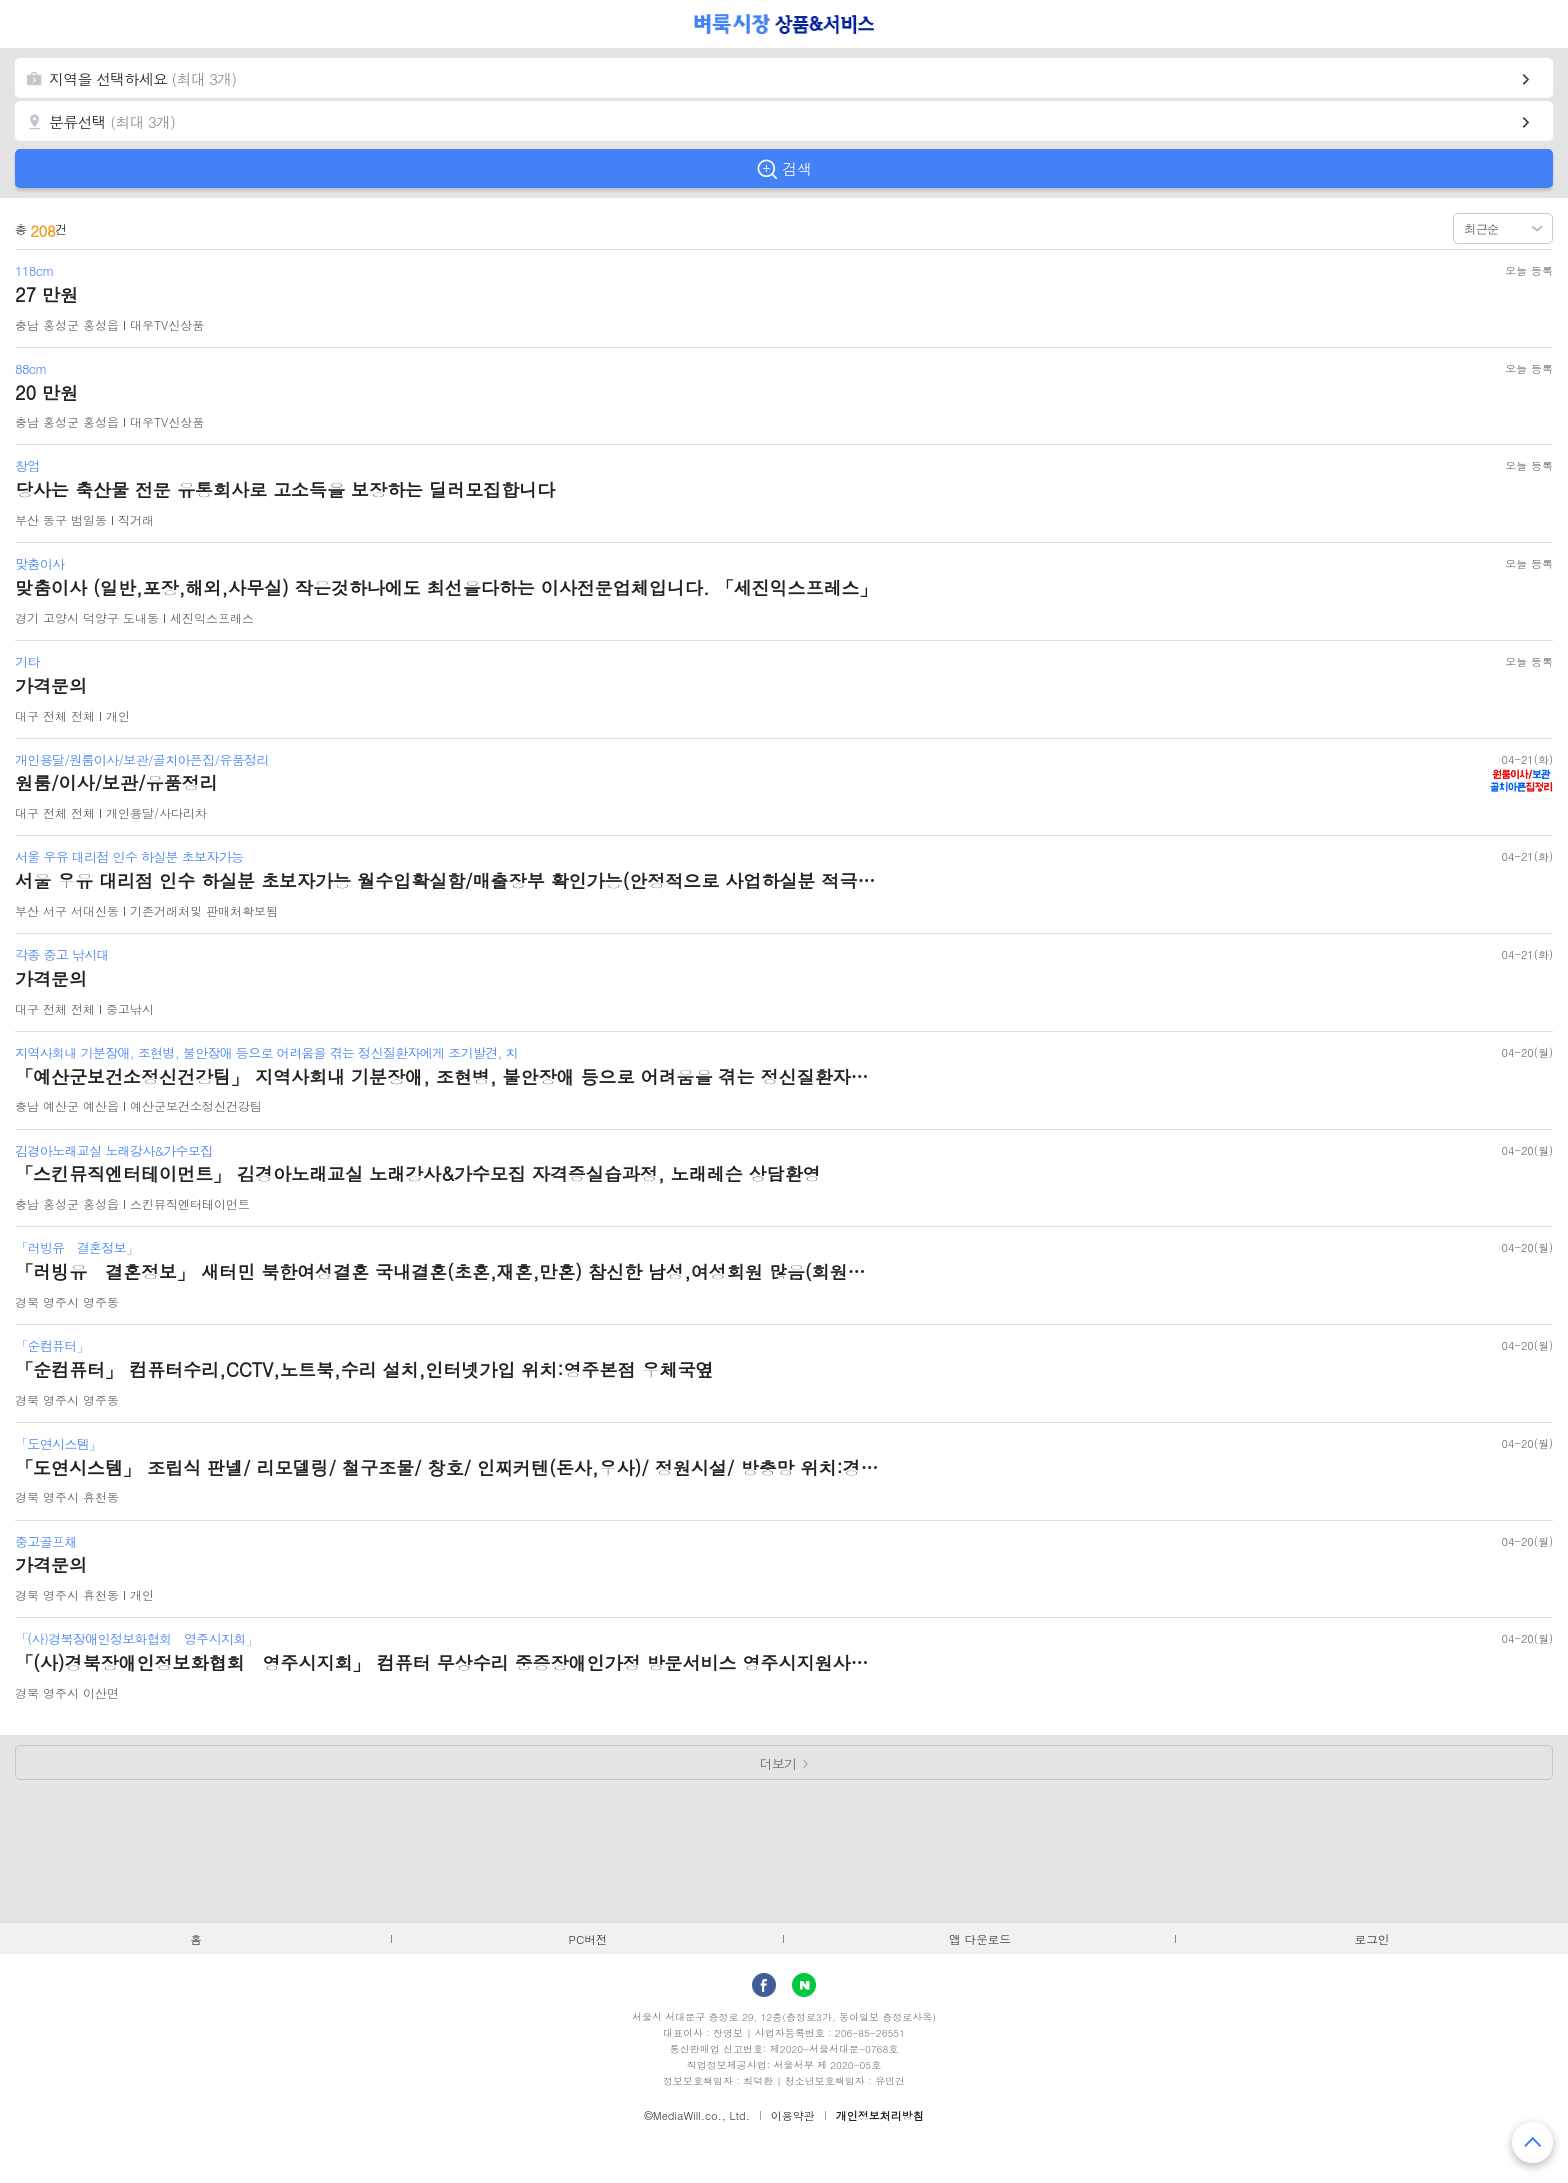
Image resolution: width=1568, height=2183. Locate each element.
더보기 (778, 1763)
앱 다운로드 (980, 1939)
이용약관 (793, 2115)
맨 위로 (1532, 2142)
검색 (797, 168)
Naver (804, 1985)
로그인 (1372, 1939)
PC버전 (588, 1939)
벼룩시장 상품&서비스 (784, 24)
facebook (764, 1985)
